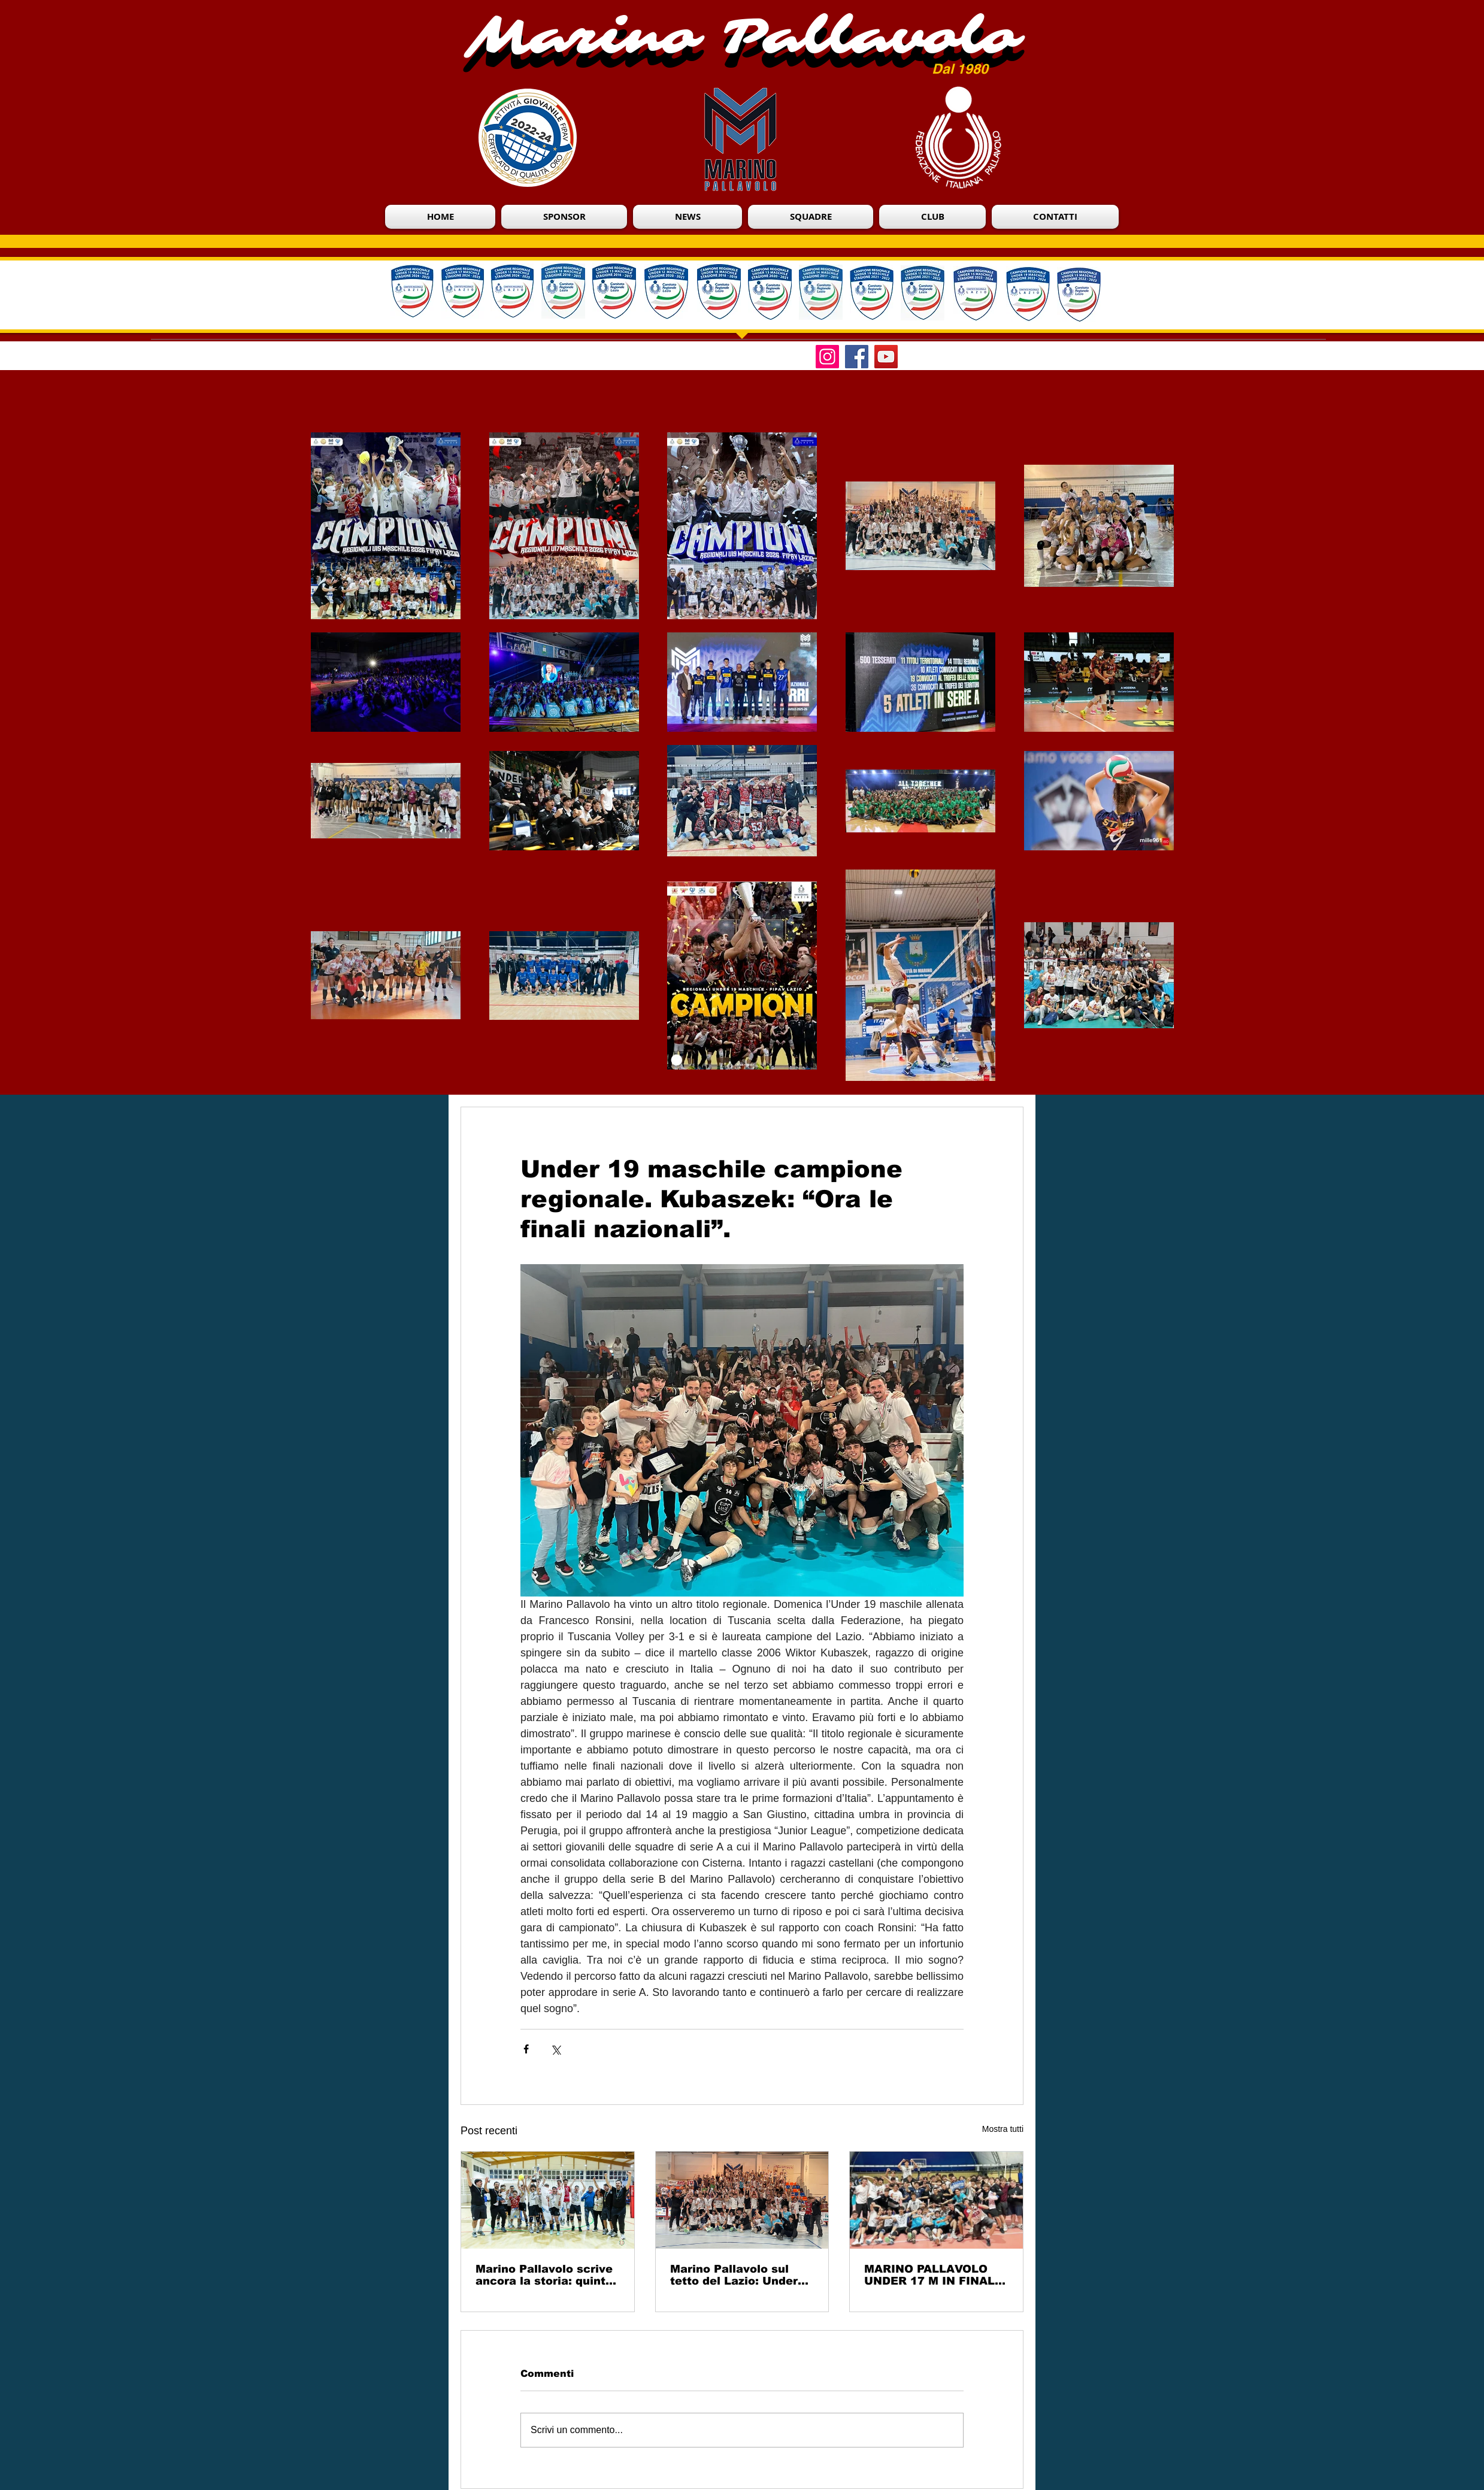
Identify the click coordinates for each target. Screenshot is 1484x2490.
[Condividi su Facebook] (526, 2049)
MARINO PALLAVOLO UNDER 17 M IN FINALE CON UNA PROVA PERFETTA (933, 2275)
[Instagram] (827, 356)
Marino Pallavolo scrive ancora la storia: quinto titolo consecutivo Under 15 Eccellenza (544, 2275)
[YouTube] (886, 356)
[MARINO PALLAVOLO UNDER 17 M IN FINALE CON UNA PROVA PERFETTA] (936, 2200)
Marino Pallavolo (743, 37)
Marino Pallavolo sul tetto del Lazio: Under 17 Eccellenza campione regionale (741, 2275)
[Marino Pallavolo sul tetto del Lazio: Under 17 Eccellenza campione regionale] (742, 2200)
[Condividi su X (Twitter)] (555, 2049)
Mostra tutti (1002, 2129)
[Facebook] (856, 356)
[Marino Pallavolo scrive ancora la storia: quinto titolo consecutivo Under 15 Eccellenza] (547, 2200)
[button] (932, 217)
